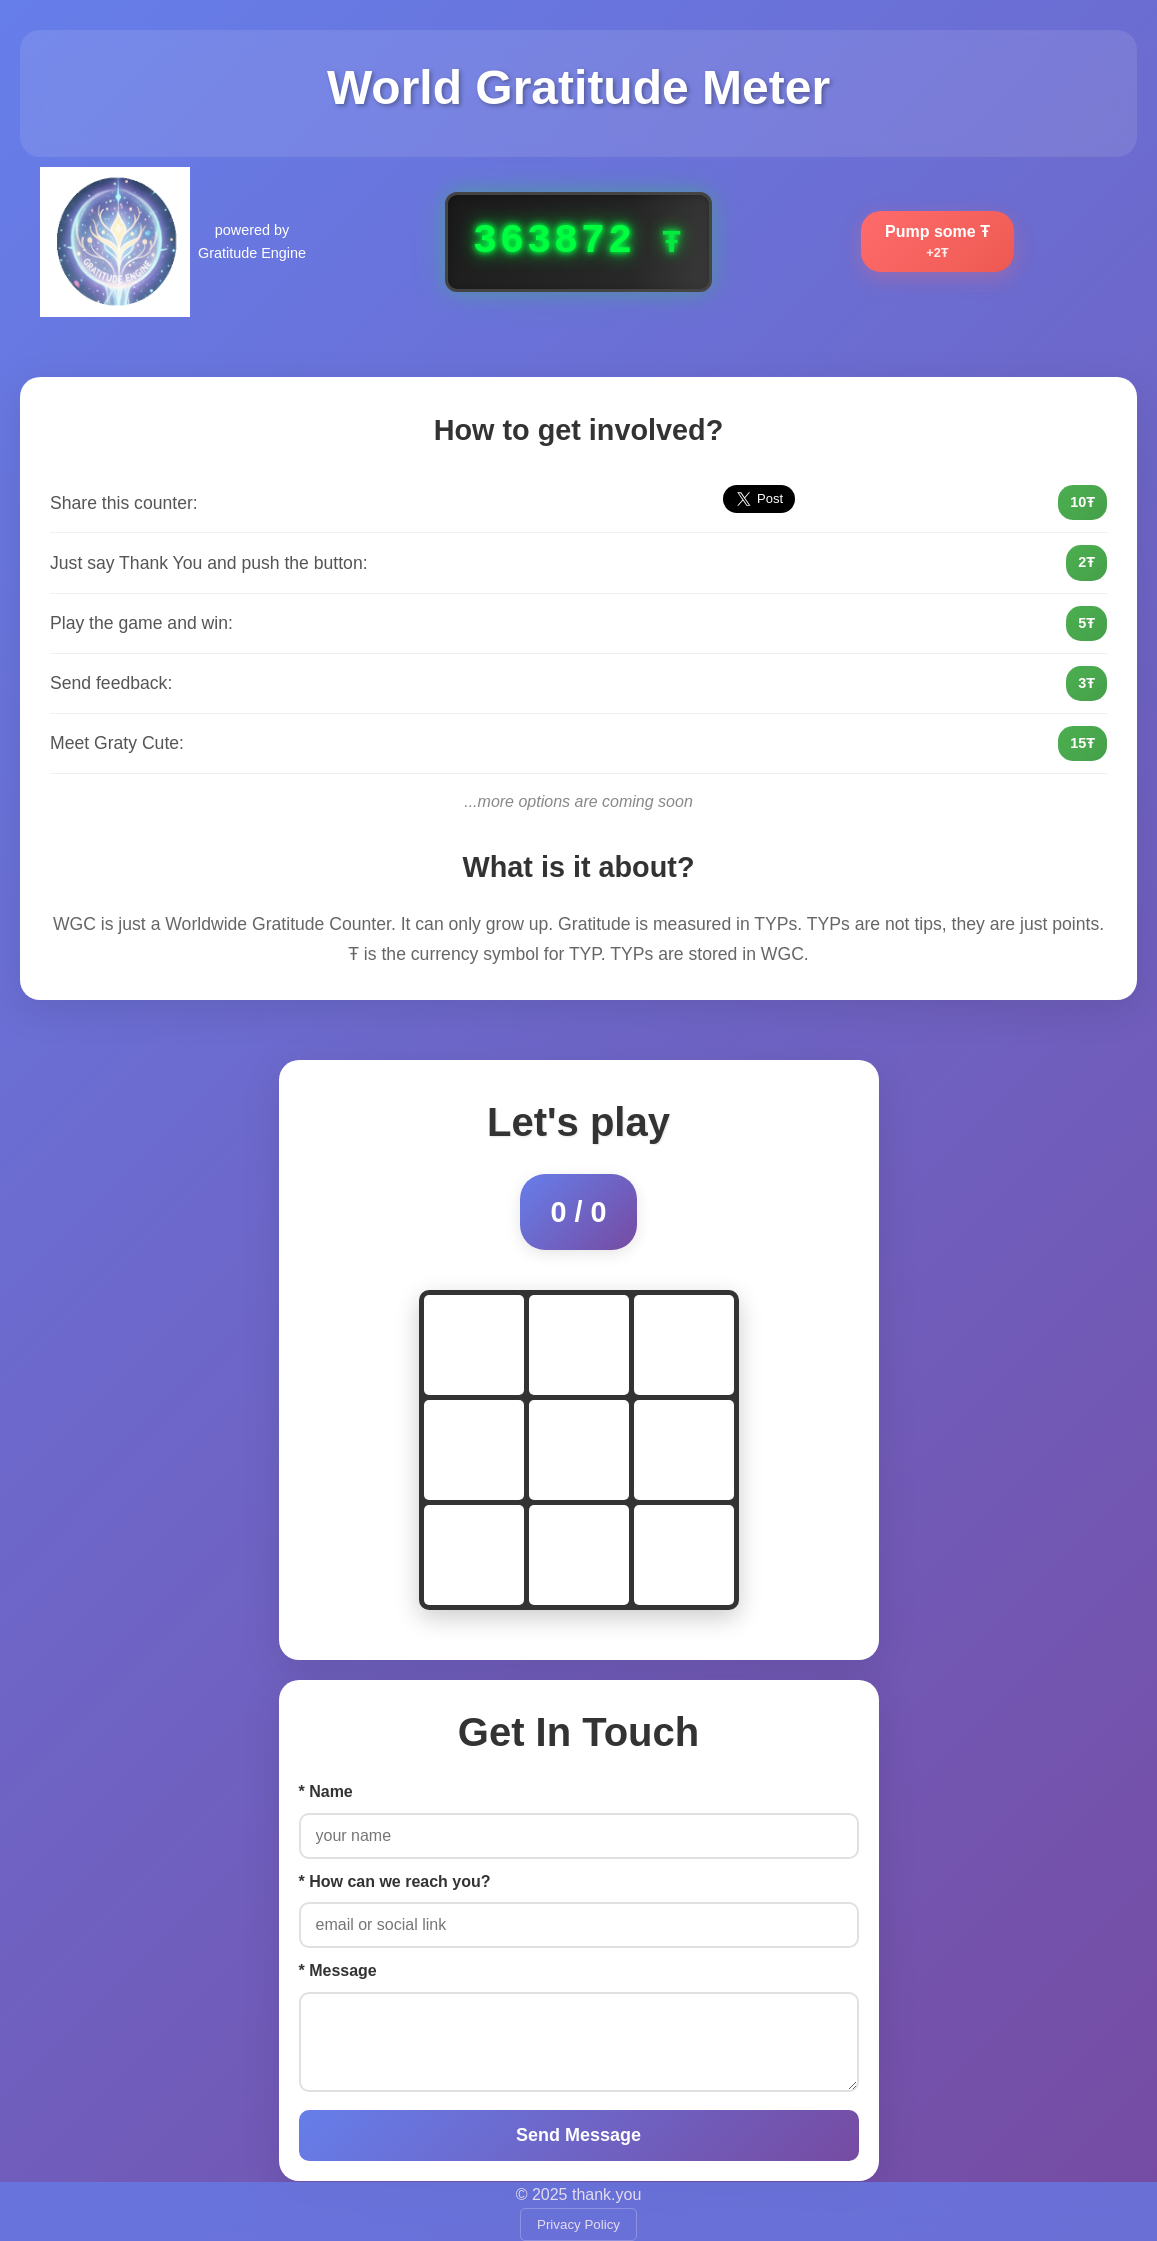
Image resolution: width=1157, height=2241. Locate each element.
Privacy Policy (578, 2224)
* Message (338, 1970)
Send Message (578, 2135)
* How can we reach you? (395, 1881)
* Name (326, 1791)
